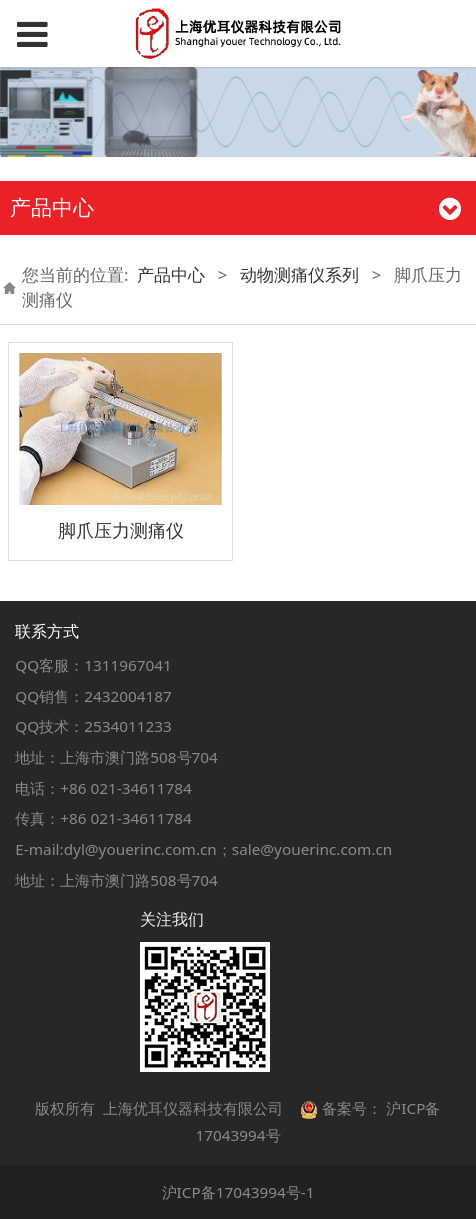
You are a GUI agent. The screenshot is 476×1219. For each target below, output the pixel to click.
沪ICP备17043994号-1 (238, 1192)
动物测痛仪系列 (299, 274)
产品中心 (171, 274)
